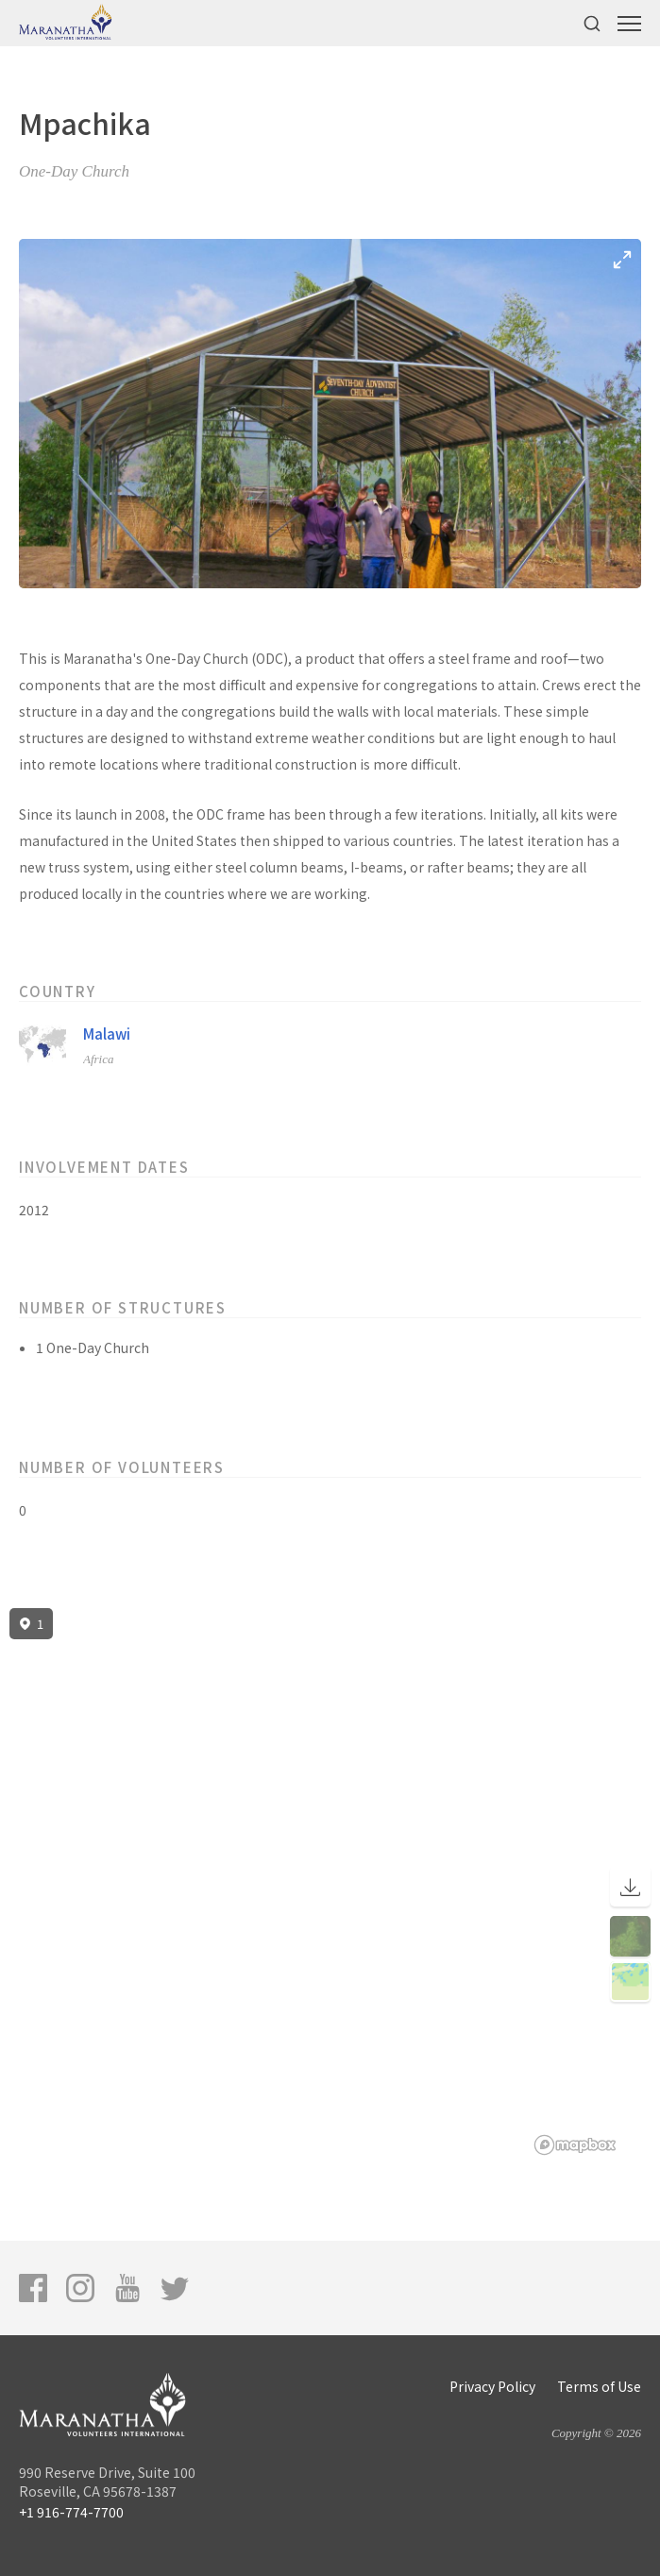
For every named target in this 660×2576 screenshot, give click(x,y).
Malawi (106, 1033)
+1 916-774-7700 (71, 2511)
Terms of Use (599, 2386)
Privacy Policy (492, 2386)
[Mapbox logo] (575, 2145)
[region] (330, 1882)
